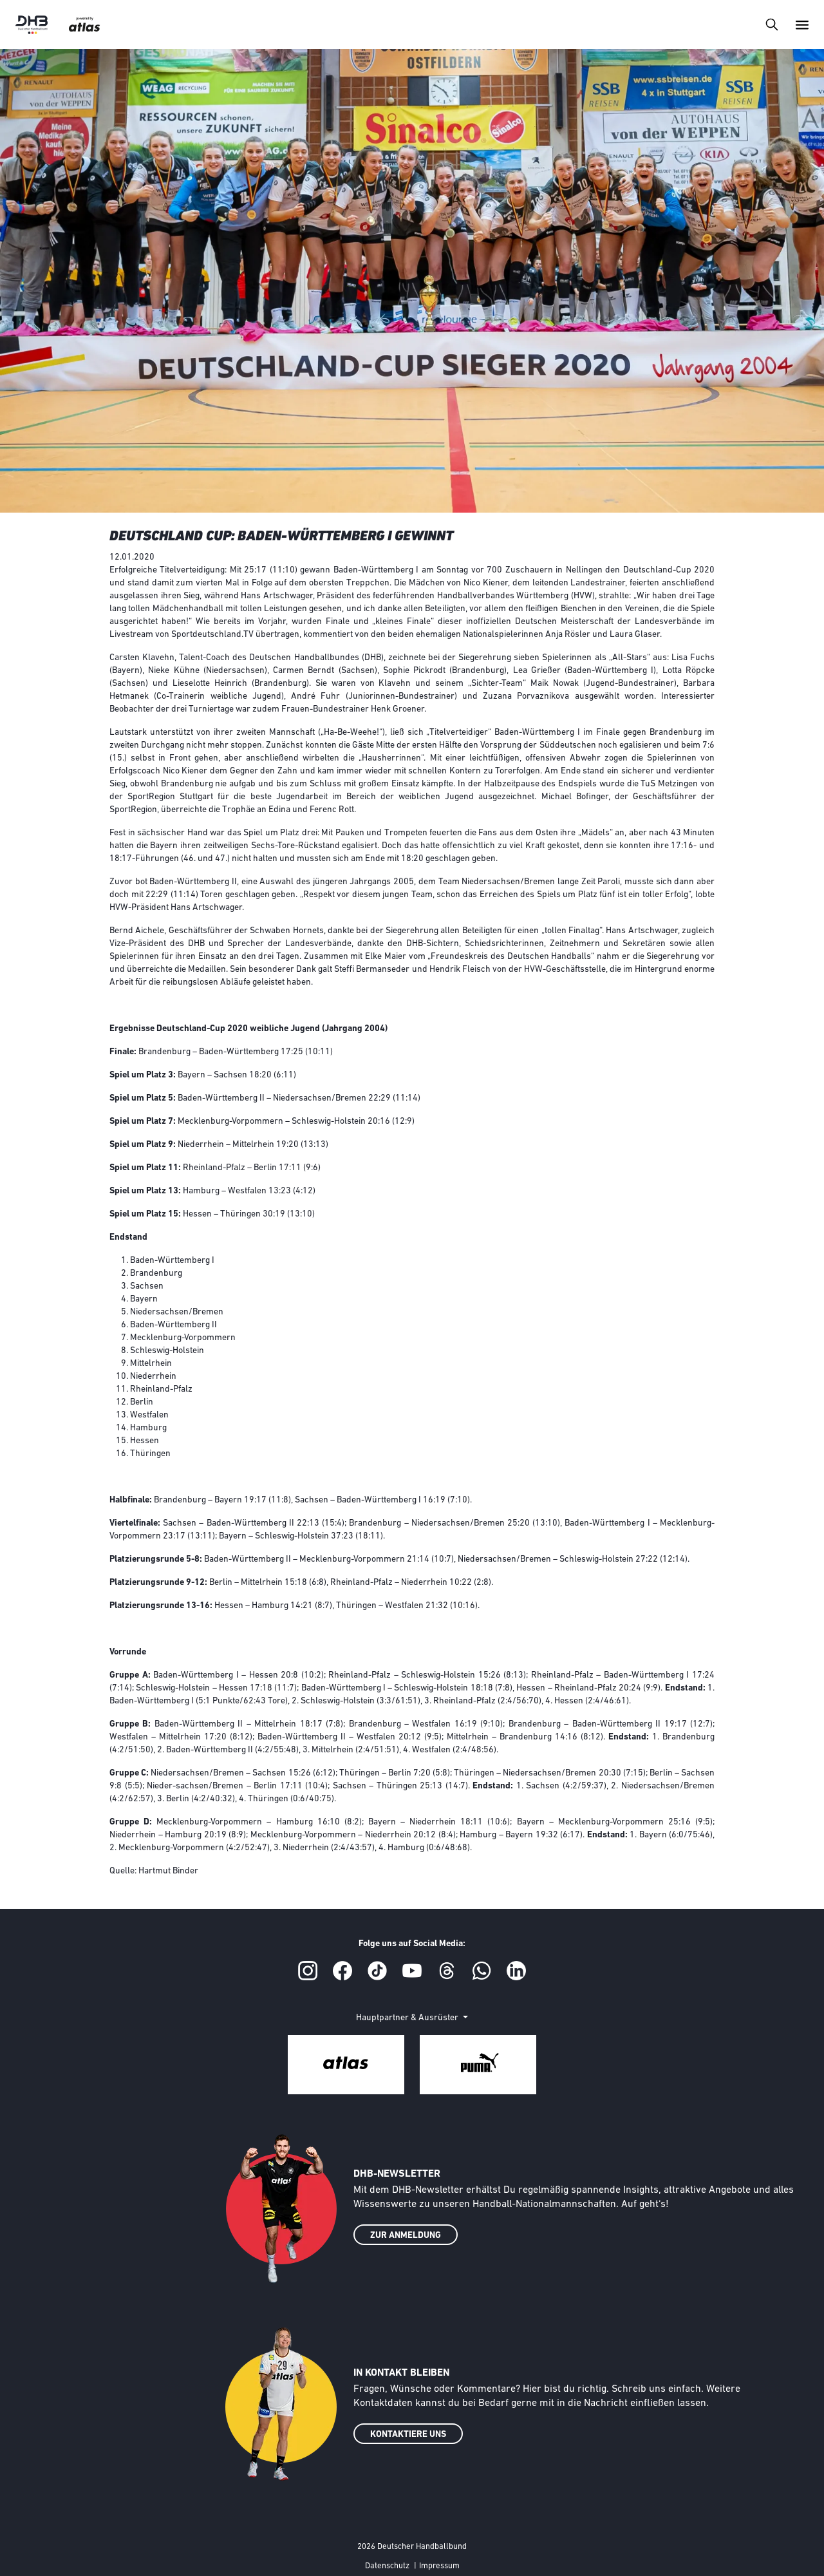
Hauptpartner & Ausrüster (408, 2018)
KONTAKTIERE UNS (408, 2434)
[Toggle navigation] (771, 24)
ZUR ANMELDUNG (405, 2235)
